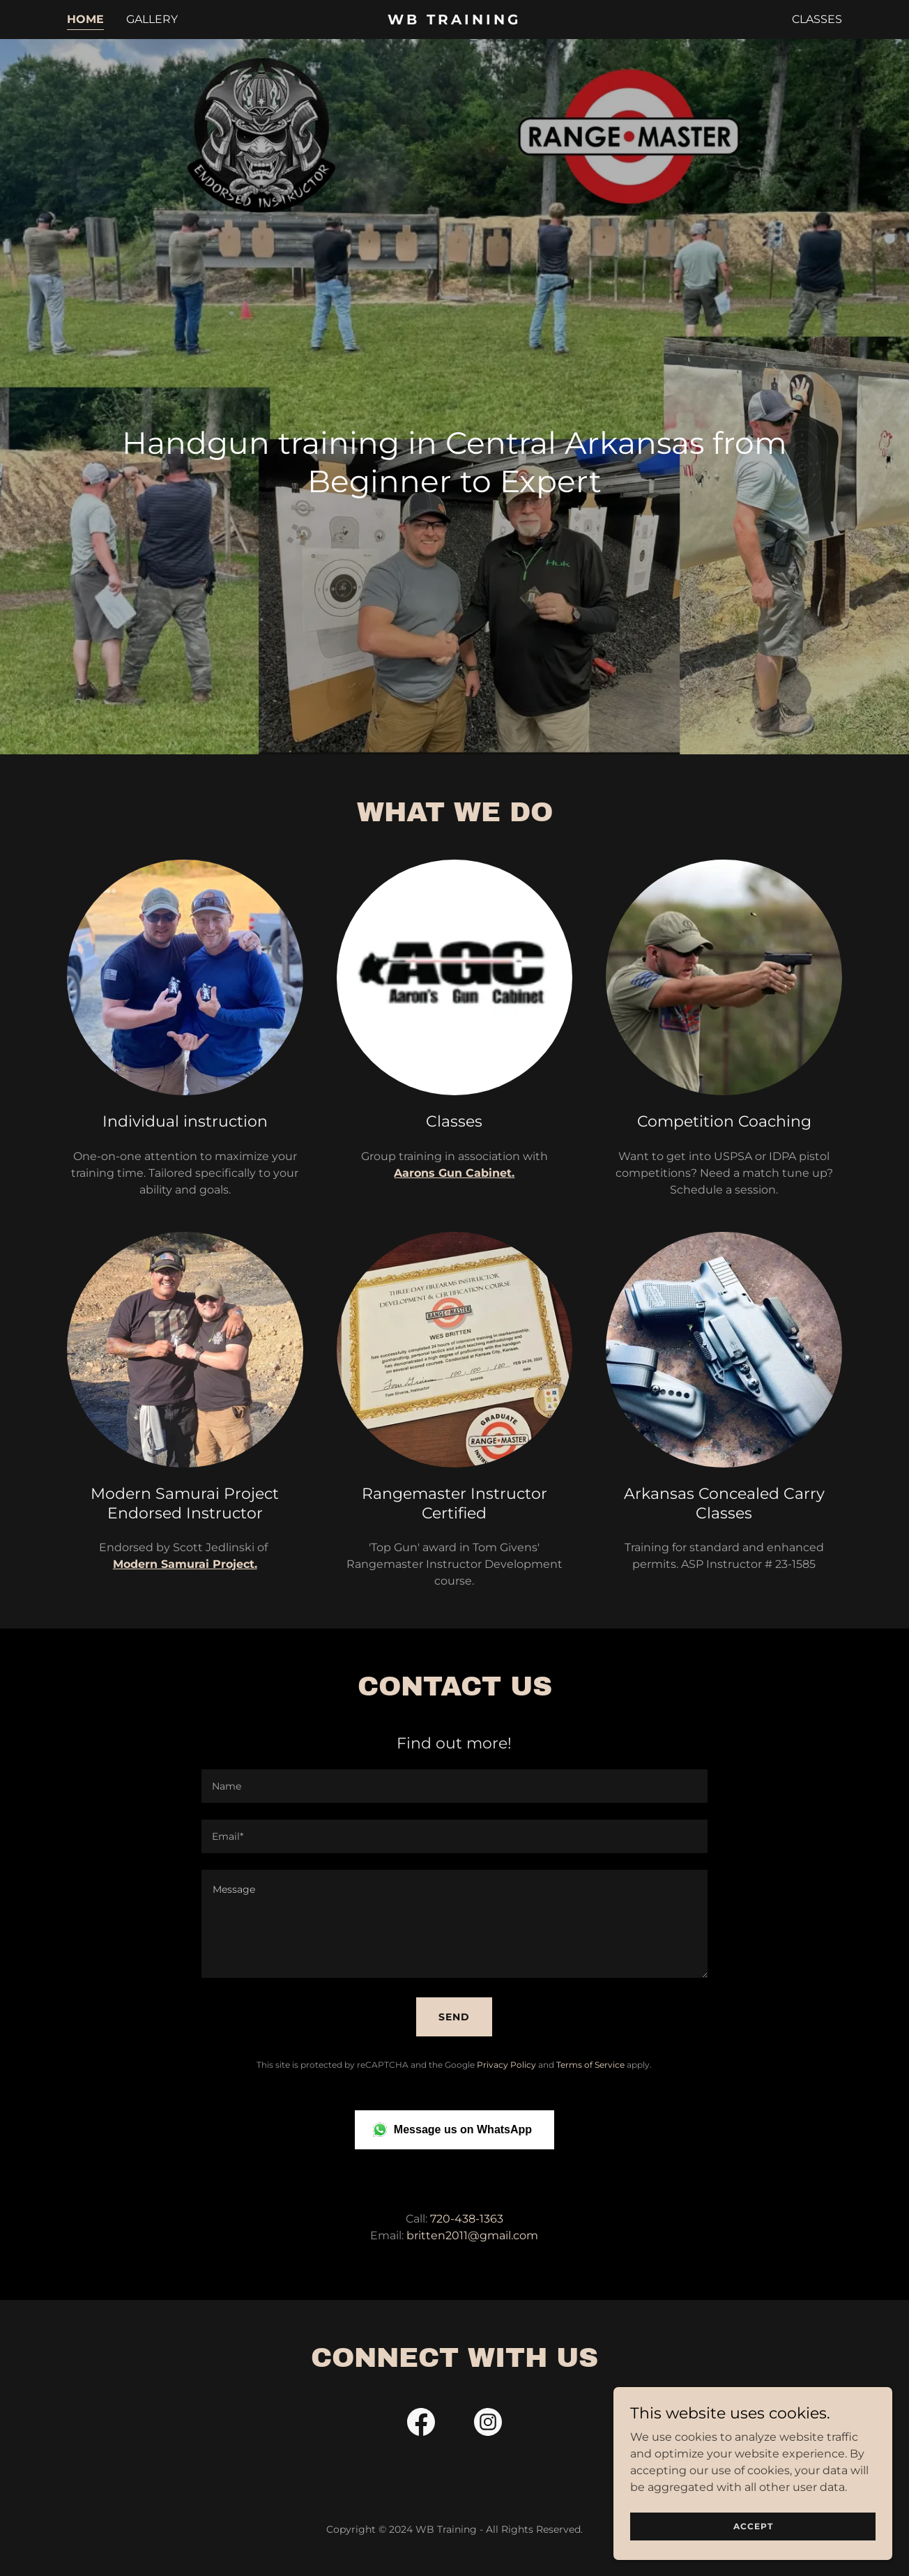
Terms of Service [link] (590, 2064)
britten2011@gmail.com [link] (472, 2235)
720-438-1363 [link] (466, 2218)
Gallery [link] (152, 19)
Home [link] (85, 19)
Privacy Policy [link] (506, 2064)
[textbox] (454, 1786)
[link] (455, 20)
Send (454, 2017)
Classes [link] (817, 19)
